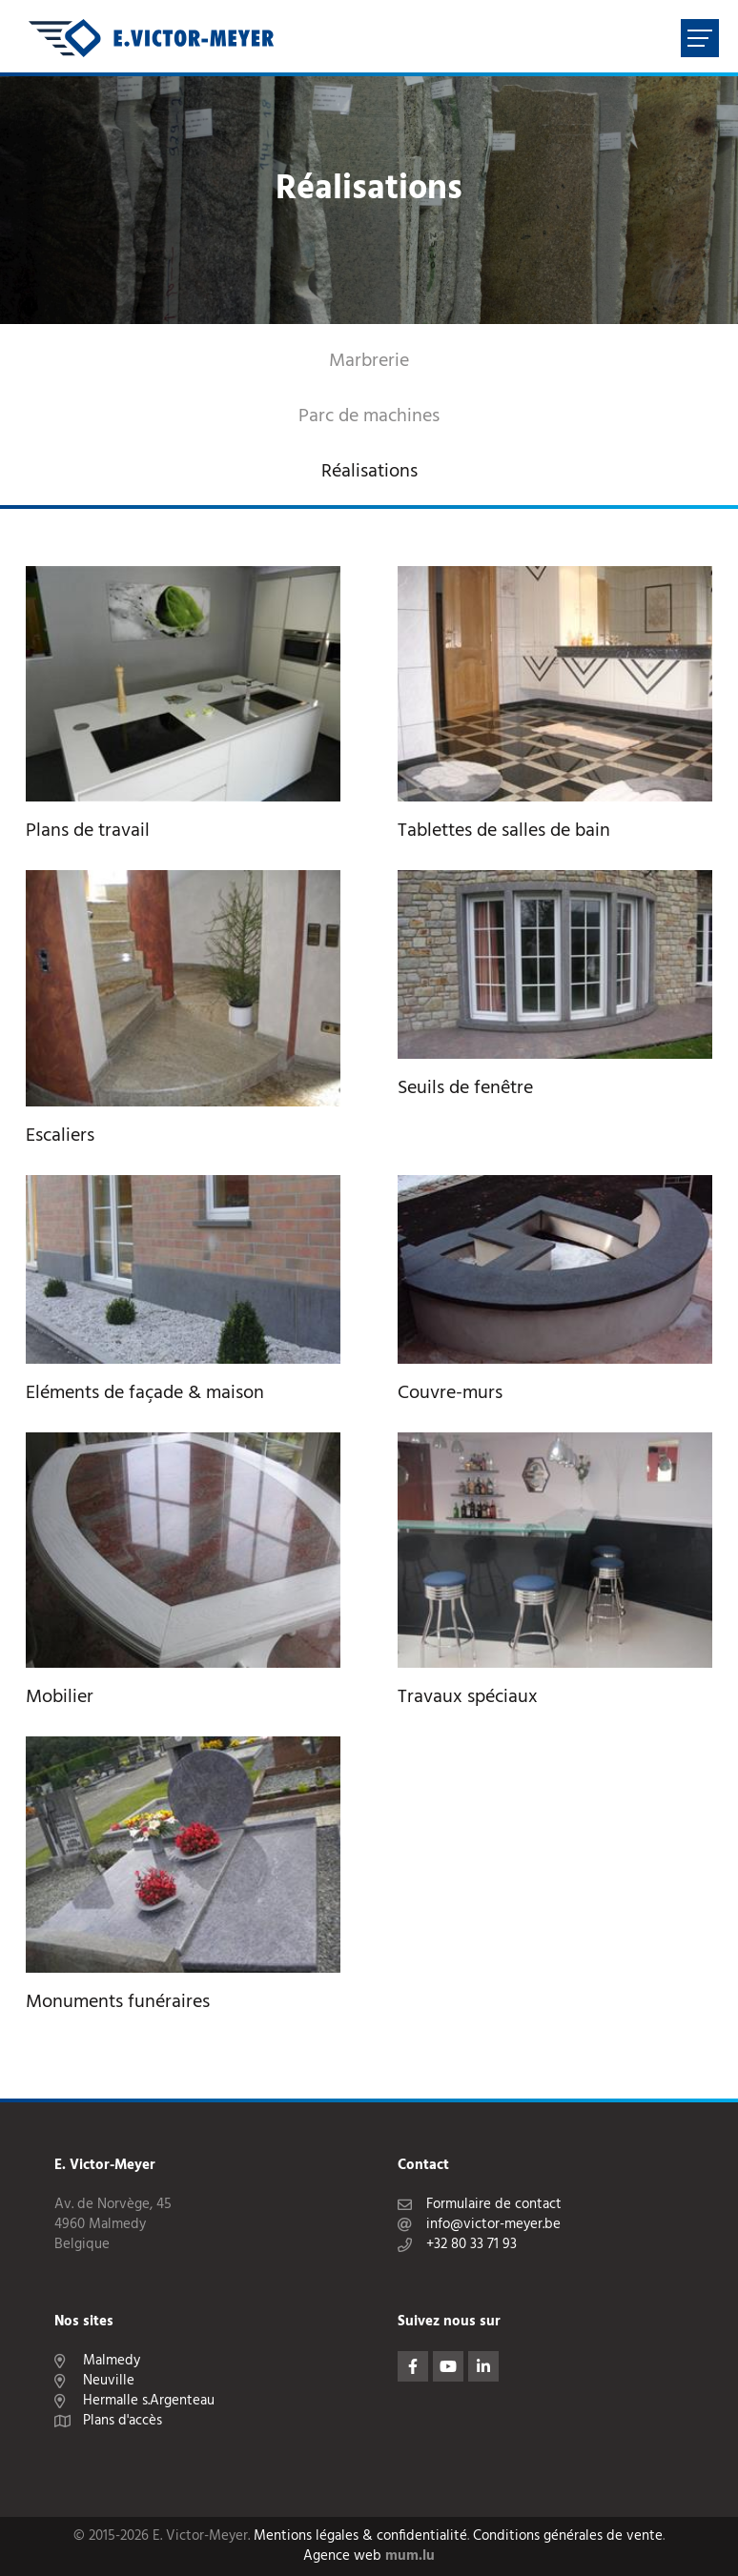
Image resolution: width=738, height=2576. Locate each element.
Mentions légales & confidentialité (360, 2536)
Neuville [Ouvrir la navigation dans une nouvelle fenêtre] (108, 2381)
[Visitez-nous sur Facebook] (413, 2366)
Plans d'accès (122, 2421)
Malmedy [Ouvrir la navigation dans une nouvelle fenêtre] (111, 2361)
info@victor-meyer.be (493, 2225)
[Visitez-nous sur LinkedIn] (483, 2366)
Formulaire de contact (494, 2205)
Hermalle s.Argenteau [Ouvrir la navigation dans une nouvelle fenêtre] (149, 2401)
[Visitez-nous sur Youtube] (448, 2366)
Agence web (342, 2556)
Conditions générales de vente (568, 2536)
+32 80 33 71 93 (471, 2245)
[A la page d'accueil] (151, 38)
